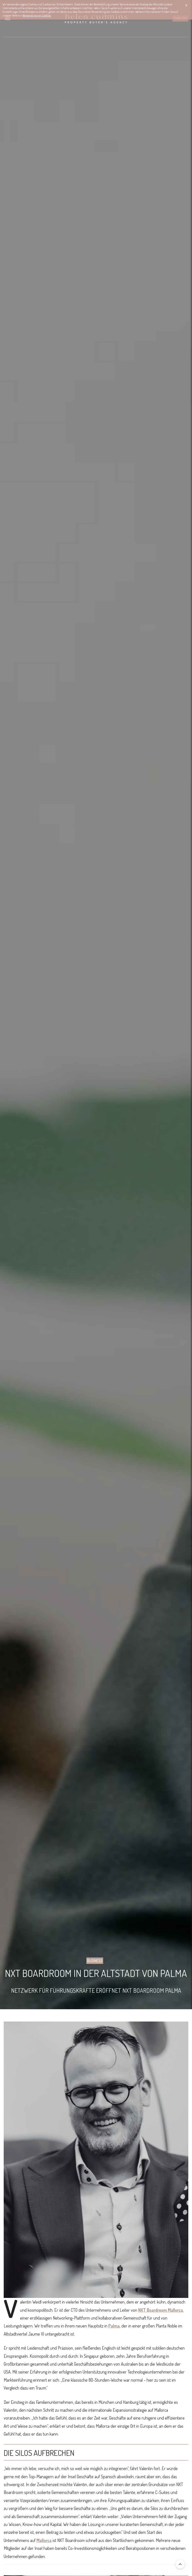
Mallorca (44, 2540)
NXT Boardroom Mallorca (160, 2310)
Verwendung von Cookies (36, 15)
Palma (114, 2325)
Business (94, 1960)
